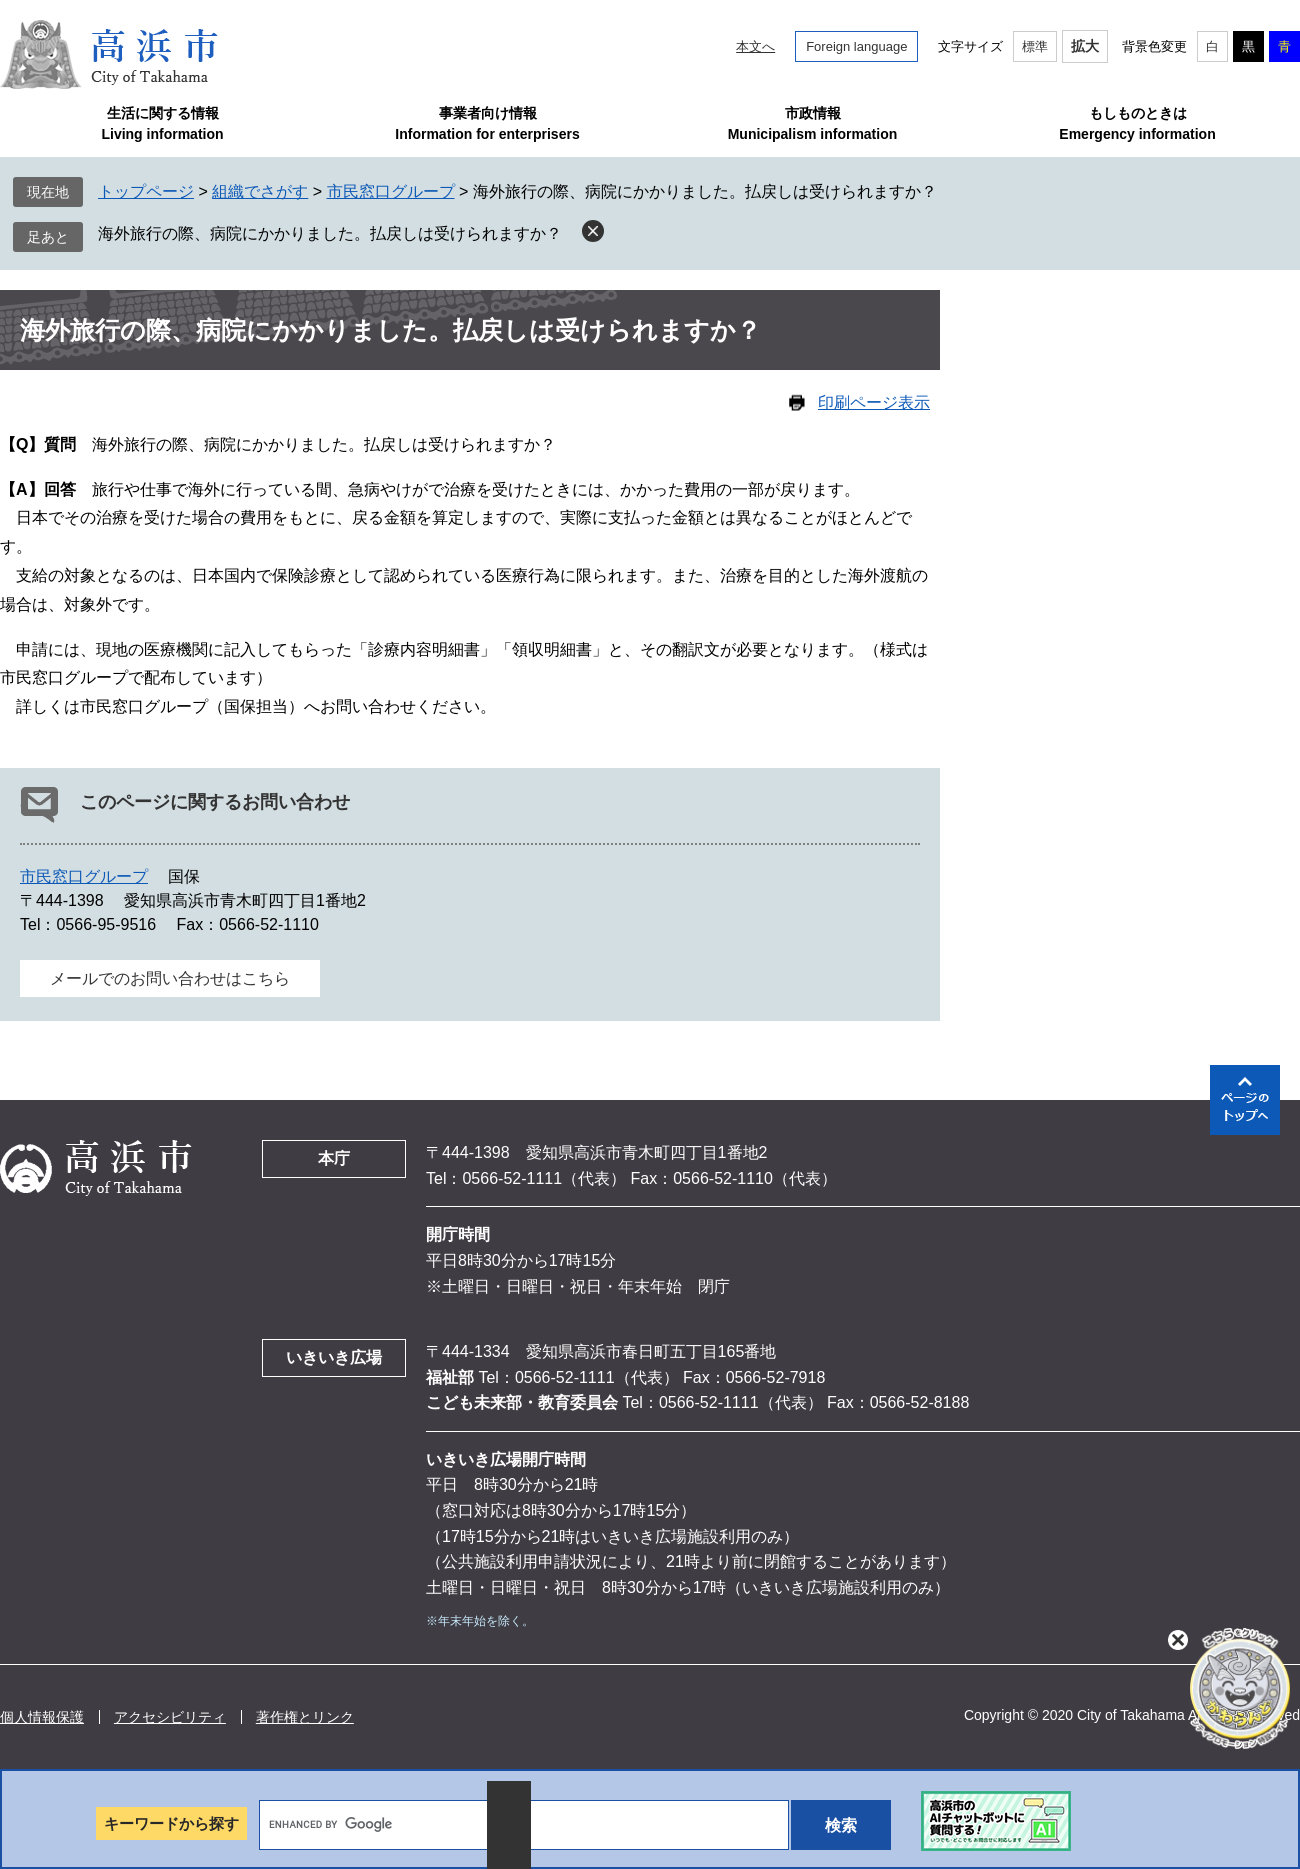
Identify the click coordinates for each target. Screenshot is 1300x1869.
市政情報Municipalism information (813, 123)
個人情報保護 (42, 1717)
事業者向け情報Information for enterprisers (487, 123)
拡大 (1085, 46)
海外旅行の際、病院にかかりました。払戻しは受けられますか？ (330, 233)
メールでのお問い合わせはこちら (170, 978)
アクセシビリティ (170, 1717)
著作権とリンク (305, 1717)
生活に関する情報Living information (162, 123)
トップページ (146, 191)
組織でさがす (260, 191)
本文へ (755, 46)
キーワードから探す (171, 1823)
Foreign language (856, 46)
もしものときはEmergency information (1137, 123)
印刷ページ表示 (874, 402)
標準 (1035, 46)
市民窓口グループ (391, 191)
